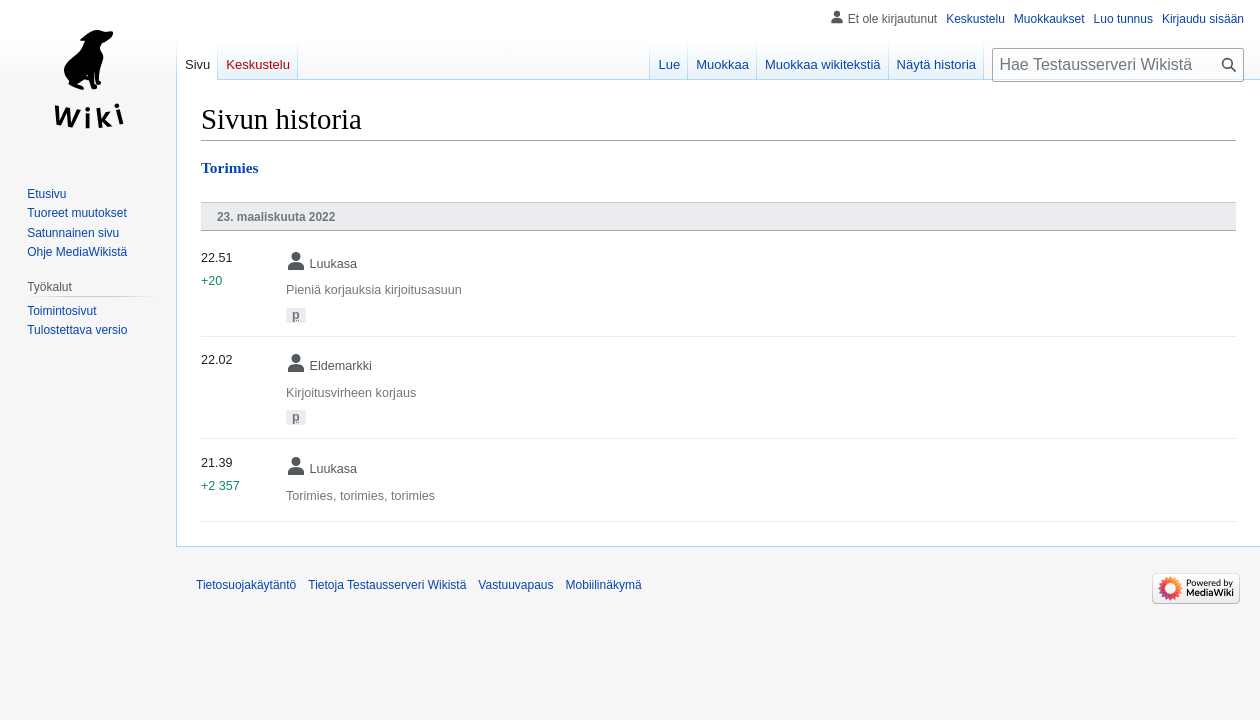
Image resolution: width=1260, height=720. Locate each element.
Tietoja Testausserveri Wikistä (387, 585)
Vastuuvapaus (515, 585)
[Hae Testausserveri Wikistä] (1118, 65)
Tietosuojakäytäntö (246, 585)
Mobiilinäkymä (604, 585)
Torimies (230, 167)
